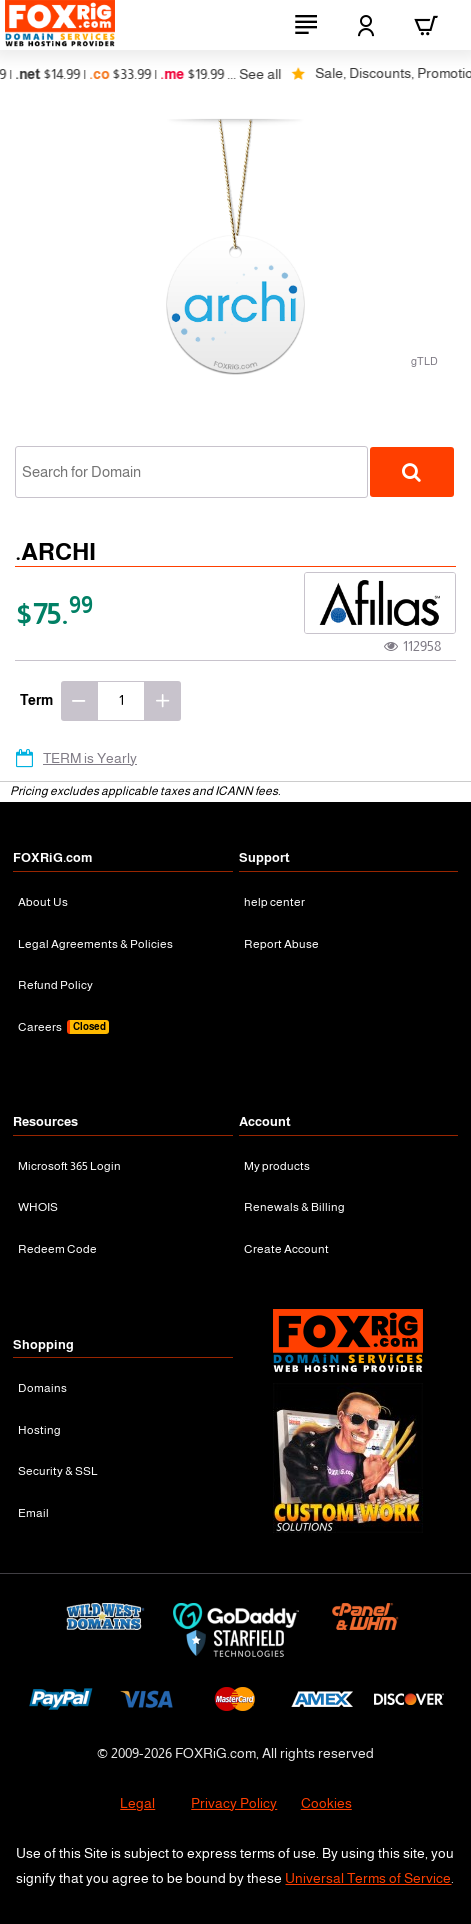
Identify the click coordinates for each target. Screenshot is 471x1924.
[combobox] (191, 472)
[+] (163, 701)
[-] (79, 701)
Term (36, 700)
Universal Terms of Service (368, 1878)
